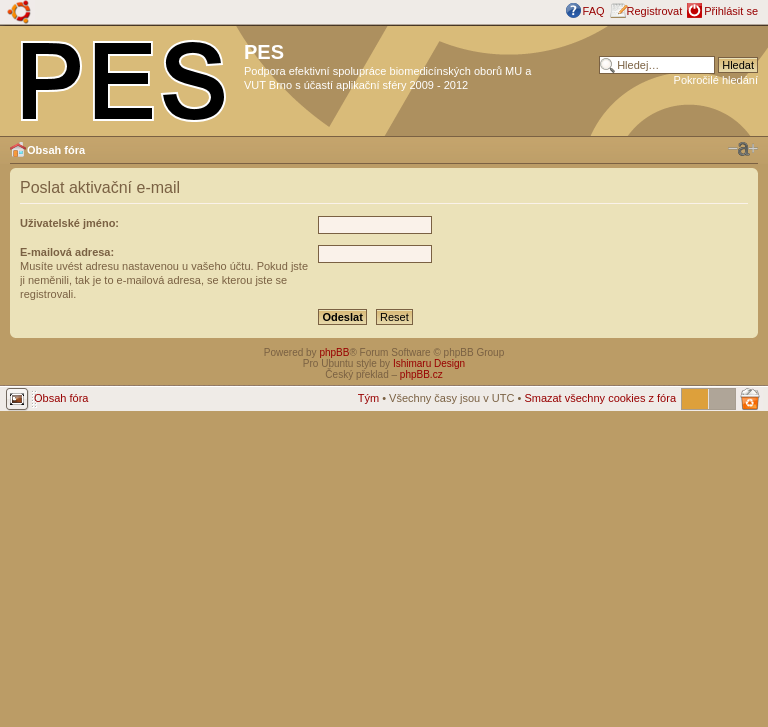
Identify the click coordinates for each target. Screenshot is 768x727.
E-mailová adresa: (67, 252)
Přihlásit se (731, 11)
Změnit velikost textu (743, 149)
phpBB (334, 352)
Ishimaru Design (429, 363)
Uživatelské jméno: (69, 223)
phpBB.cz (421, 374)
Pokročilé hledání (716, 80)
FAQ (594, 11)
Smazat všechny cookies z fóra (600, 398)
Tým (368, 398)
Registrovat (655, 11)
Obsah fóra (56, 150)
